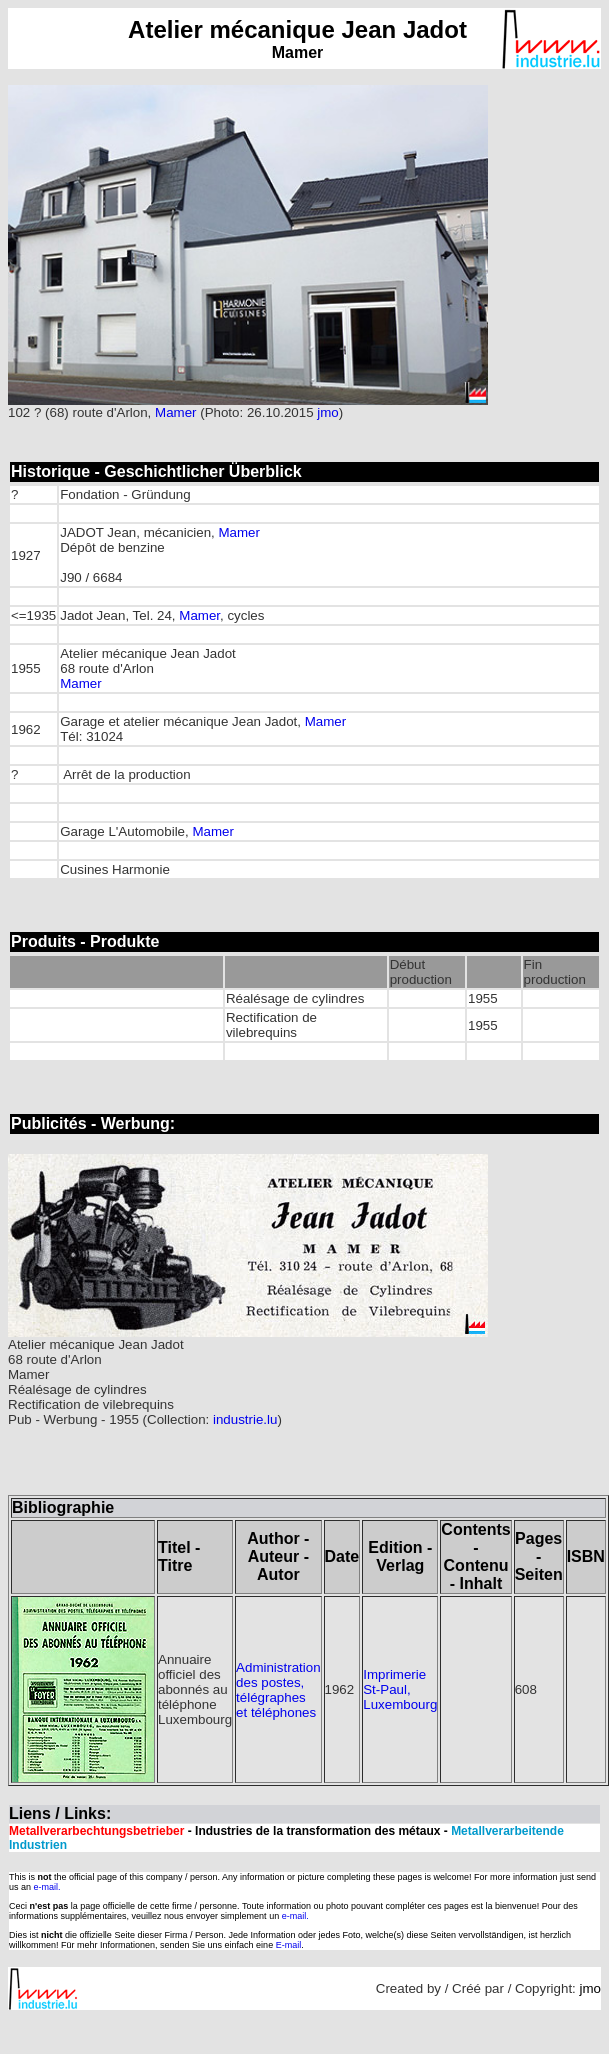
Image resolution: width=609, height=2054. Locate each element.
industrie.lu (245, 1419)
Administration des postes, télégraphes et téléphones (278, 1690)
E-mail (289, 1945)
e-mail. (47, 1887)
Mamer (175, 412)
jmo (327, 412)
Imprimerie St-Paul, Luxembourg (400, 1689)
